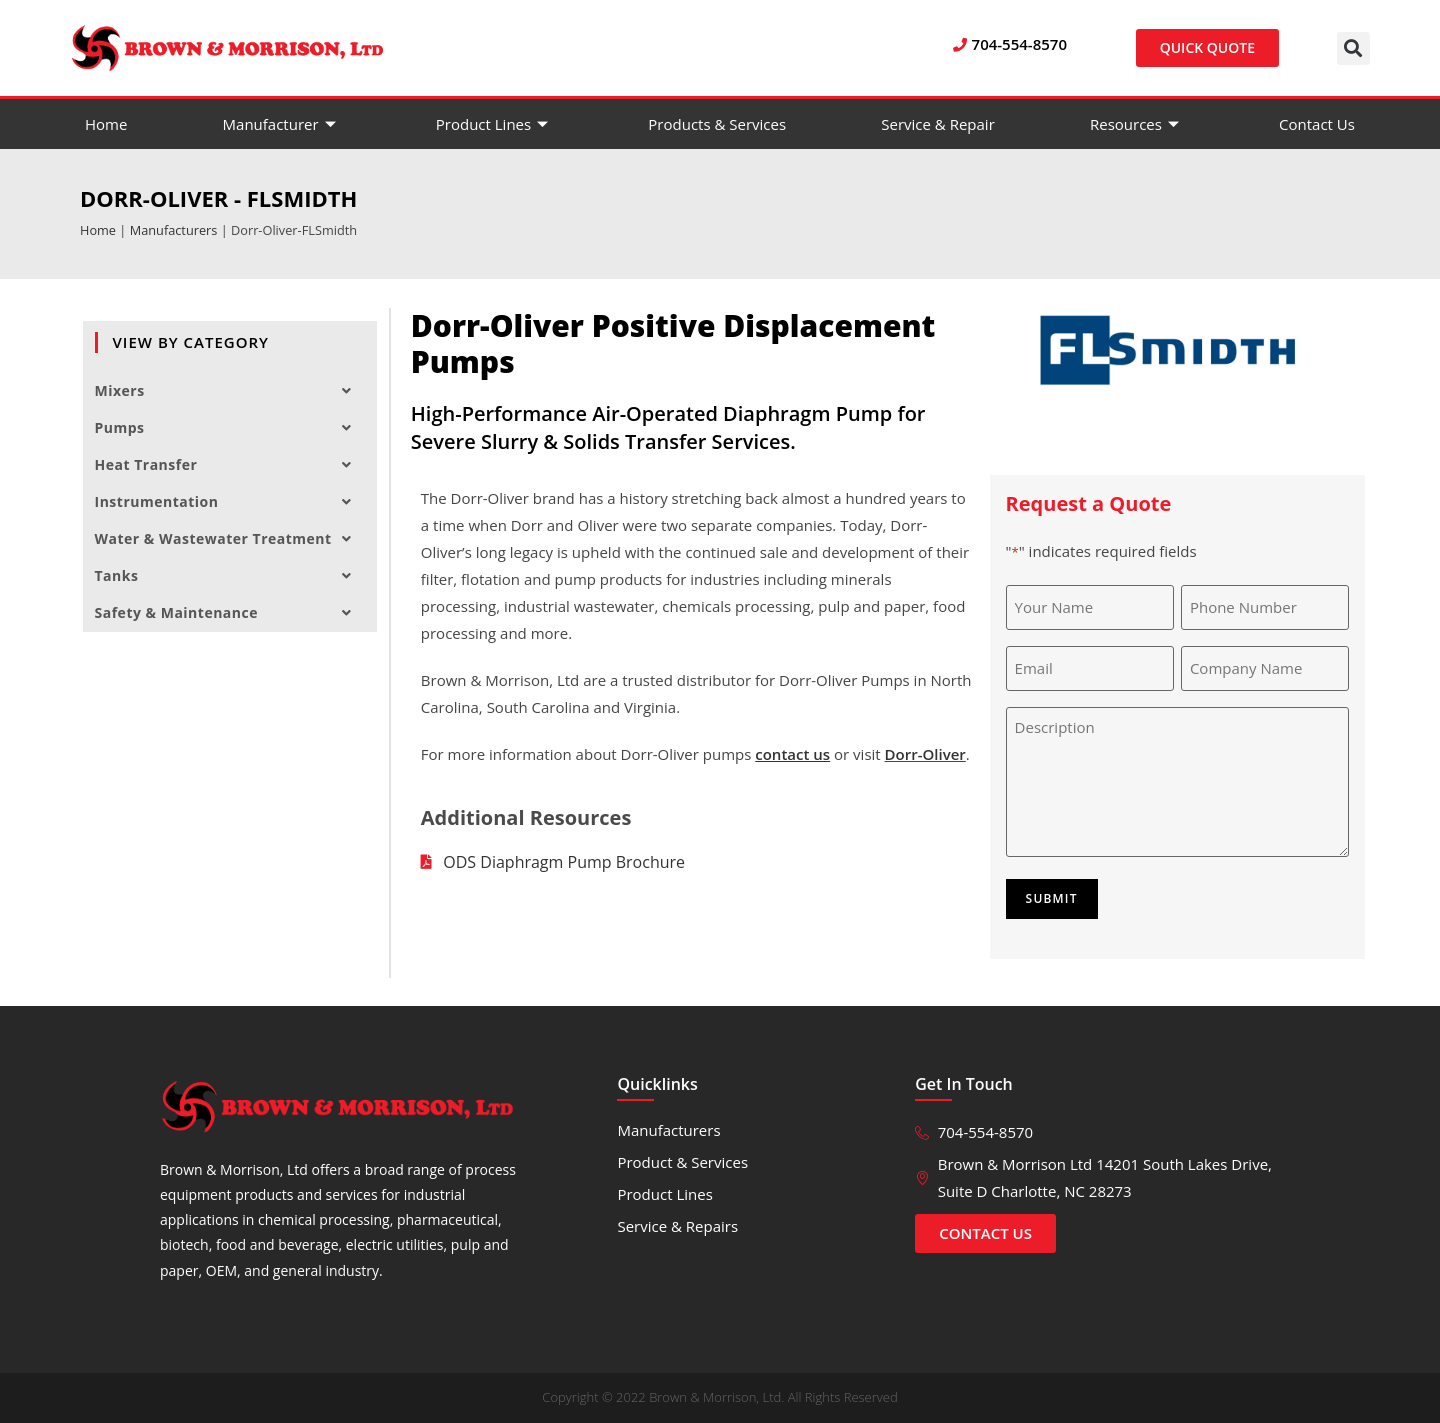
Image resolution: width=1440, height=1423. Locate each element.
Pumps (230, 428)
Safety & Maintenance (230, 613)
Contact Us (1317, 124)
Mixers (230, 391)
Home (106, 124)
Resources (1137, 124)
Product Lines (494, 124)
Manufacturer (282, 124)
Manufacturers (174, 230)
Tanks (230, 576)
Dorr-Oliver (925, 754)
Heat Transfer (230, 465)
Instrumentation (230, 502)
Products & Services (717, 124)
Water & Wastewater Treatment (230, 539)
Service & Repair (938, 124)
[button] (1353, 48)
